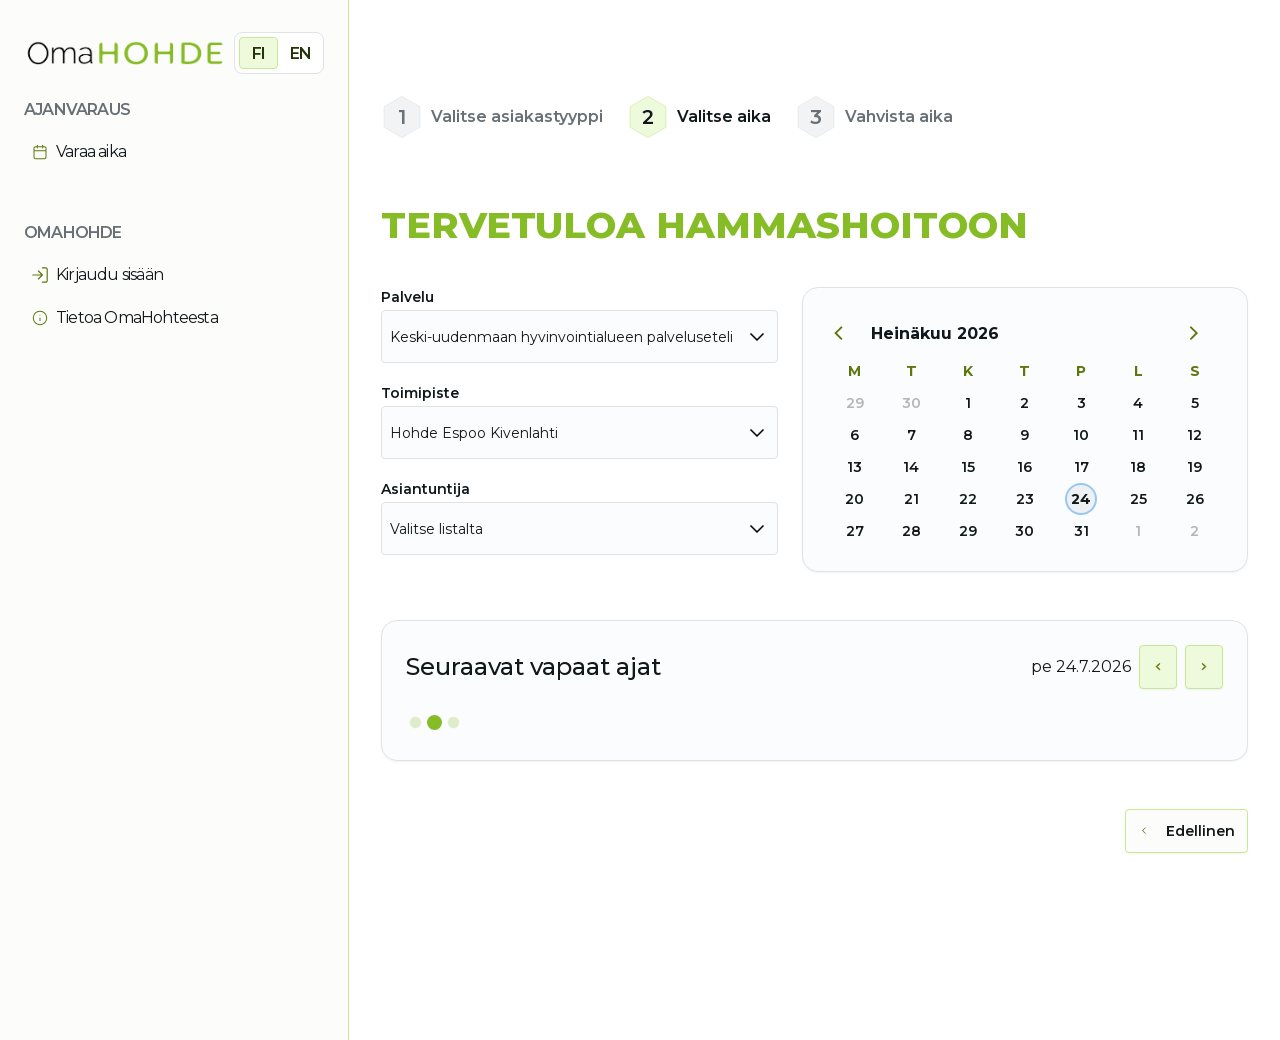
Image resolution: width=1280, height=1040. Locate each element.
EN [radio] (300, 53)
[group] (279, 53)
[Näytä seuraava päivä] (1204, 667)
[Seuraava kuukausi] (1201, 334)
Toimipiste (420, 393)
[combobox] (579, 336)
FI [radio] (258, 53)
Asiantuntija (425, 489)
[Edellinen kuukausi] (849, 334)
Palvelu (407, 297)
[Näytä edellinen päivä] (1158, 667)
